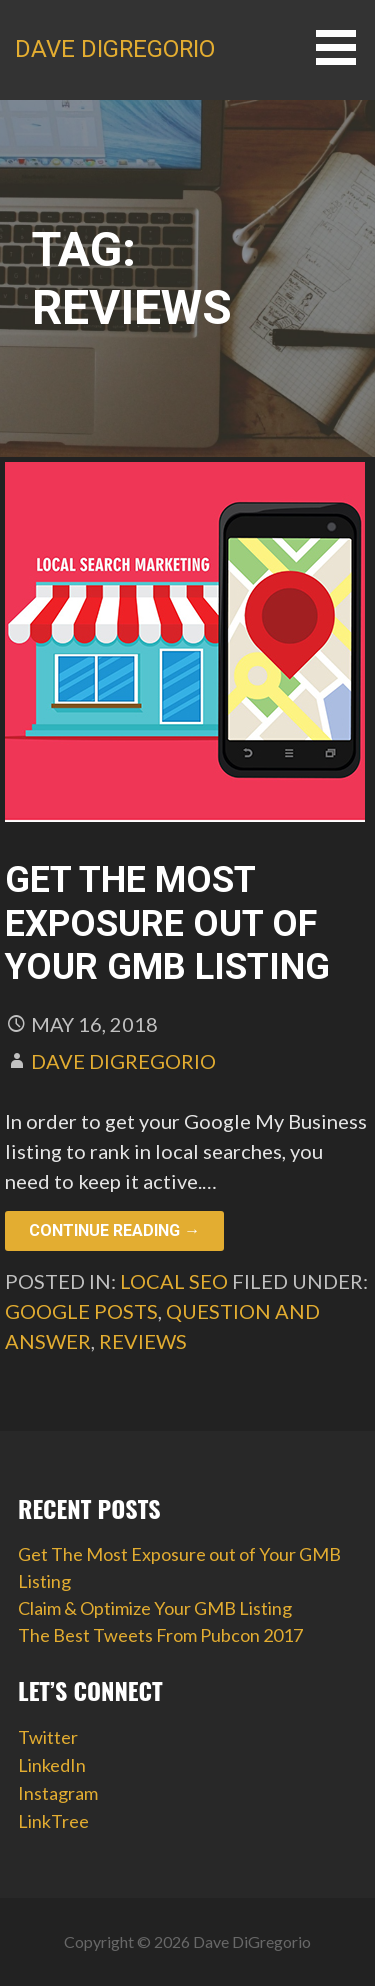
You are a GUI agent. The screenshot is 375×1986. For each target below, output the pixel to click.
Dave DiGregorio (115, 49)
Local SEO (174, 1281)
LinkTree (53, 1821)
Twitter (48, 1737)
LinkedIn (52, 1765)
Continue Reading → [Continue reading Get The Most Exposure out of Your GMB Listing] (114, 1230)
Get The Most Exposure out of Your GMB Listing (167, 923)
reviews (143, 1341)
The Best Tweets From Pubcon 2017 (160, 1635)
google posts (81, 1311)
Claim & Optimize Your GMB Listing (155, 1608)
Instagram (58, 1793)
